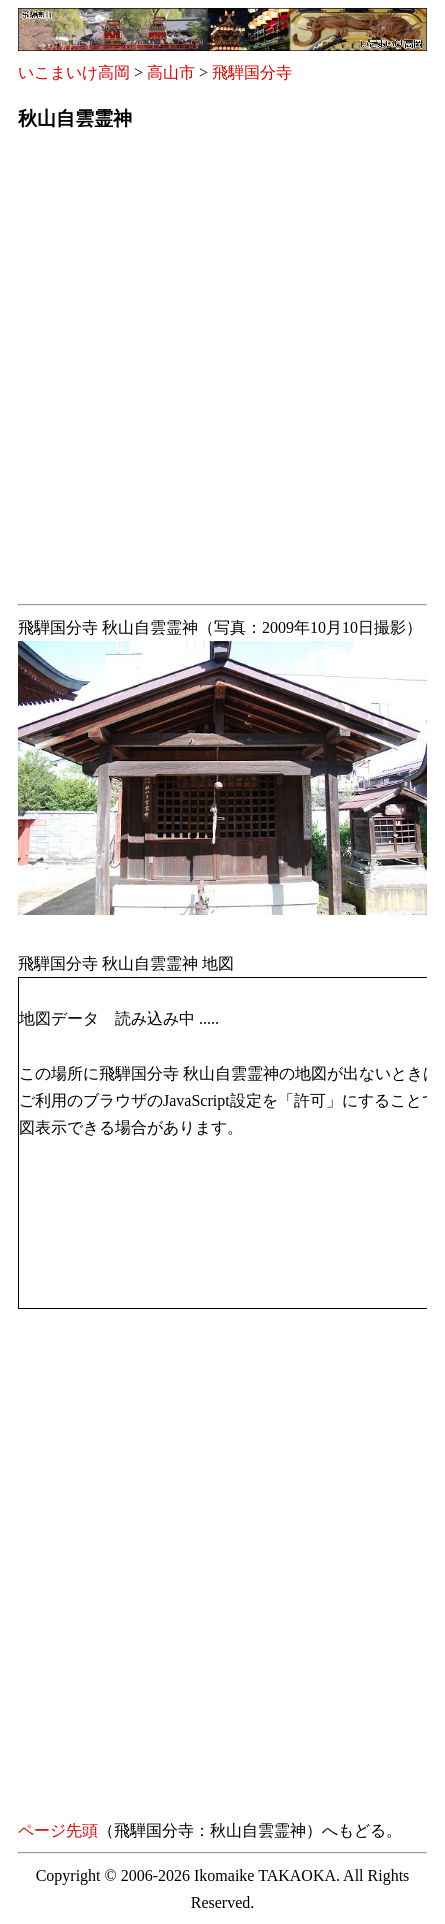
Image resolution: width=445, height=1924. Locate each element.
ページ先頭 (58, 1830)
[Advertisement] (222, 373)
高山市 (171, 72)
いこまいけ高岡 (74, 72)
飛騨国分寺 (252, 72)
